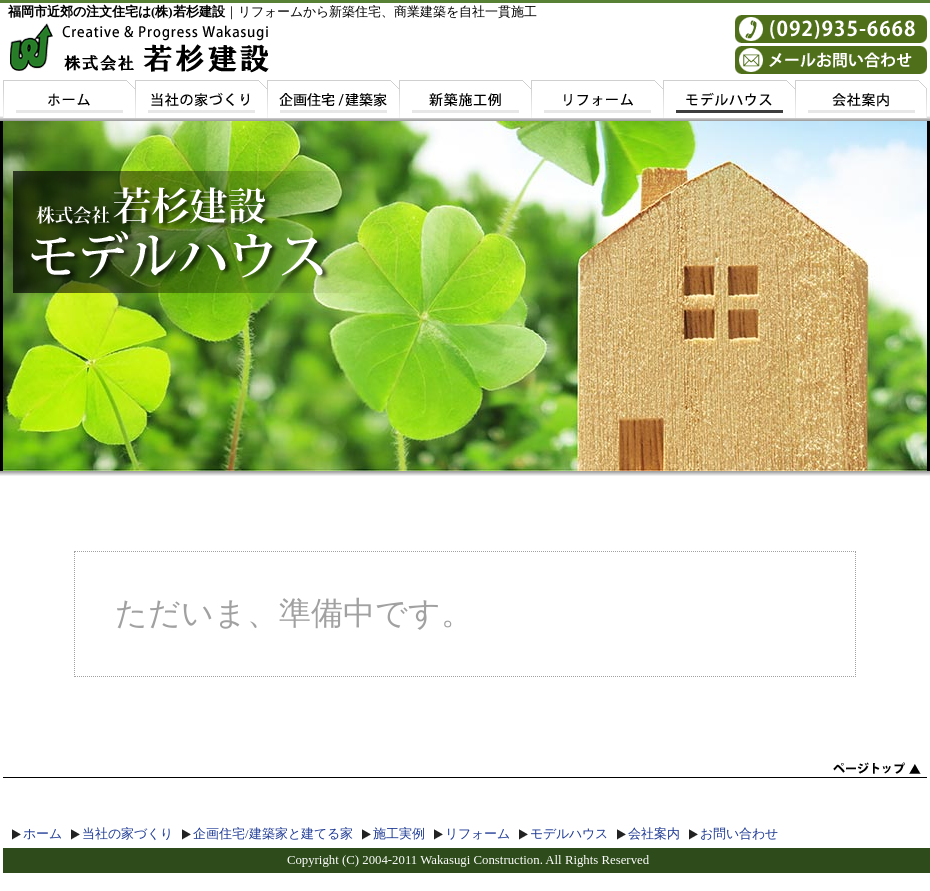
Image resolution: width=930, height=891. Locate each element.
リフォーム (597, 99)
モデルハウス (729, 99)
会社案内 (861, 99)
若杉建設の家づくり (201, 99)
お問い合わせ (831, 60)
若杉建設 (141, 49)
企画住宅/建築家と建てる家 (333, 99)
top (465, 769)
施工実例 (465, 99)
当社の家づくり (127, 834)
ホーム (69, 99)
